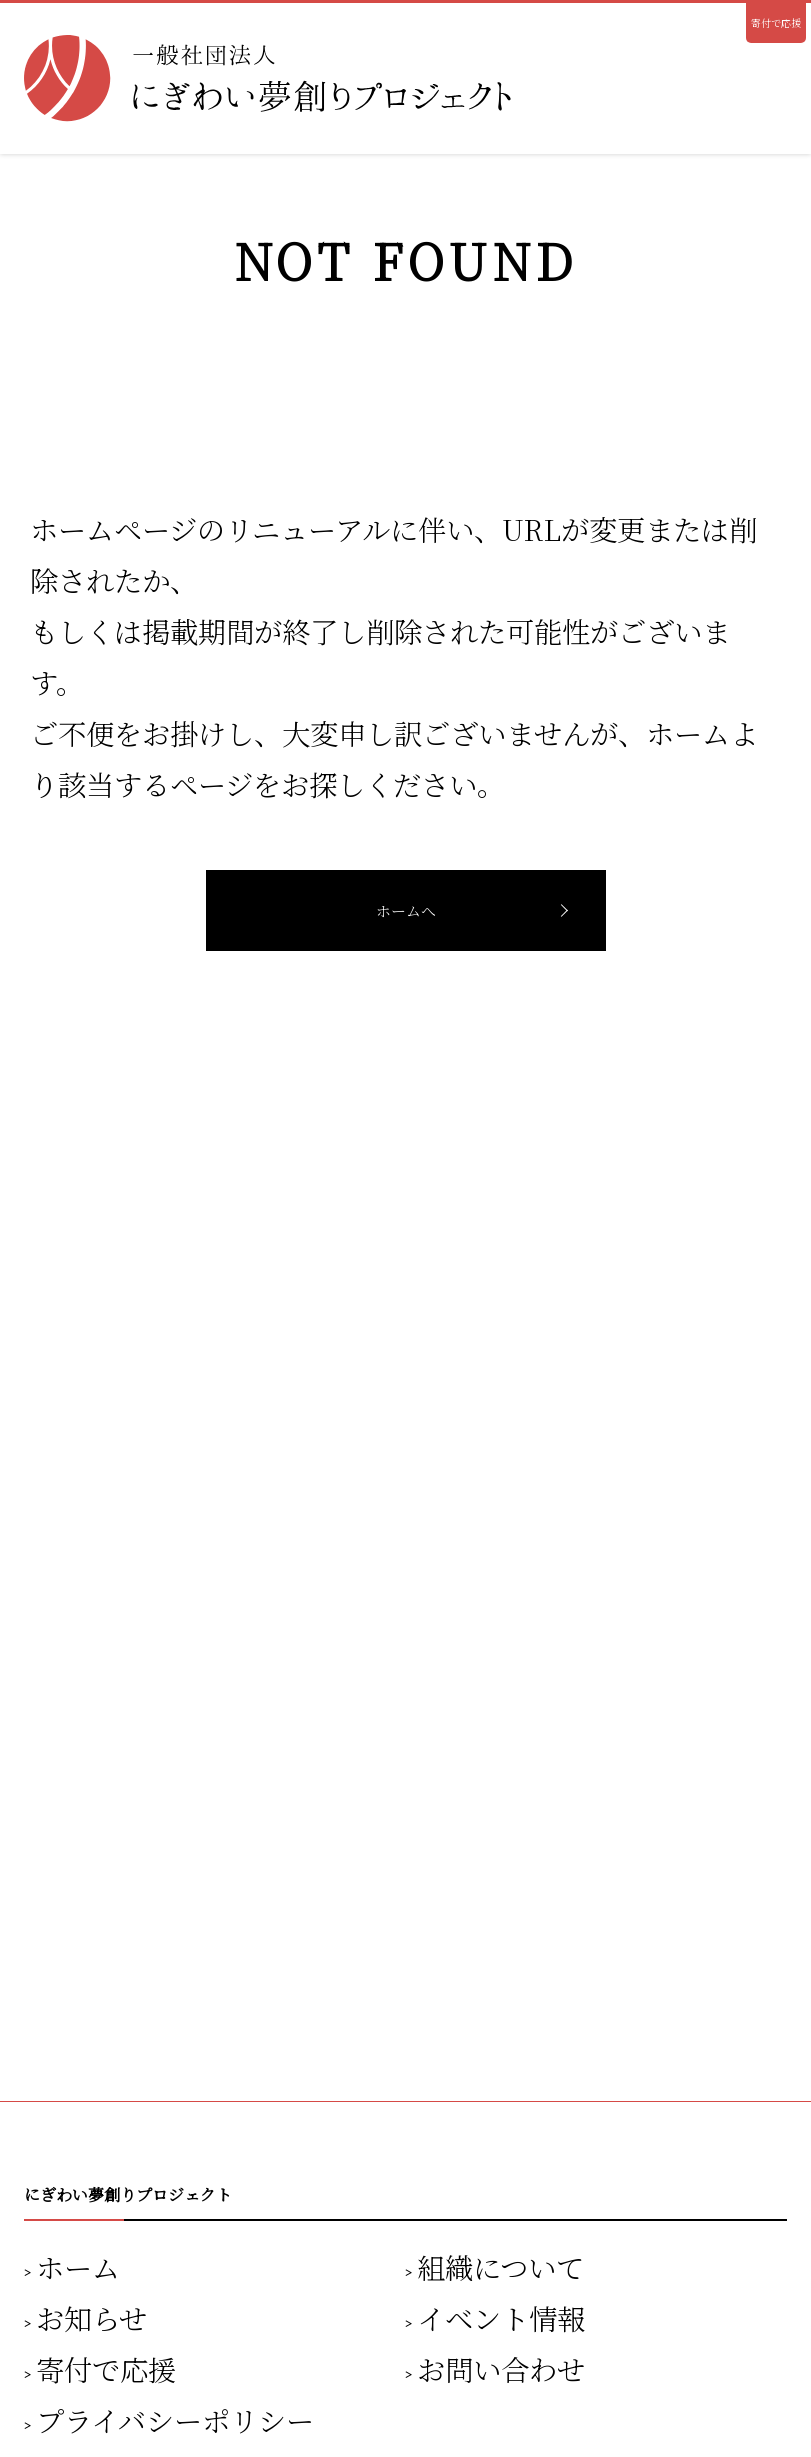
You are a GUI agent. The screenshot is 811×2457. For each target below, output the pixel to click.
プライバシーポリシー (175, 2419)
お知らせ (91, 2317)
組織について (500, 2266)
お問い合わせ (501, 2368)
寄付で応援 (776, 22)
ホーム (78, 2266)
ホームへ (406, 910)
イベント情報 (501, 2317)
